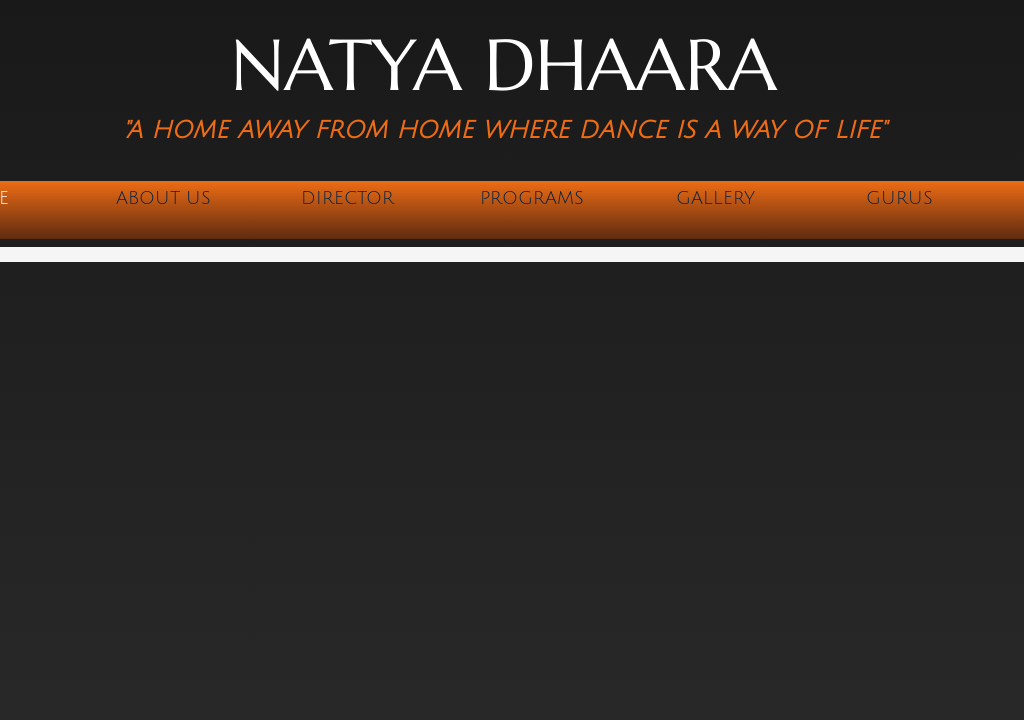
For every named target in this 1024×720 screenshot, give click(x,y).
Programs (532, 198)
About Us (163, 198)
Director (347, 198)
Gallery (715, 198)
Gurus (899, 198)
